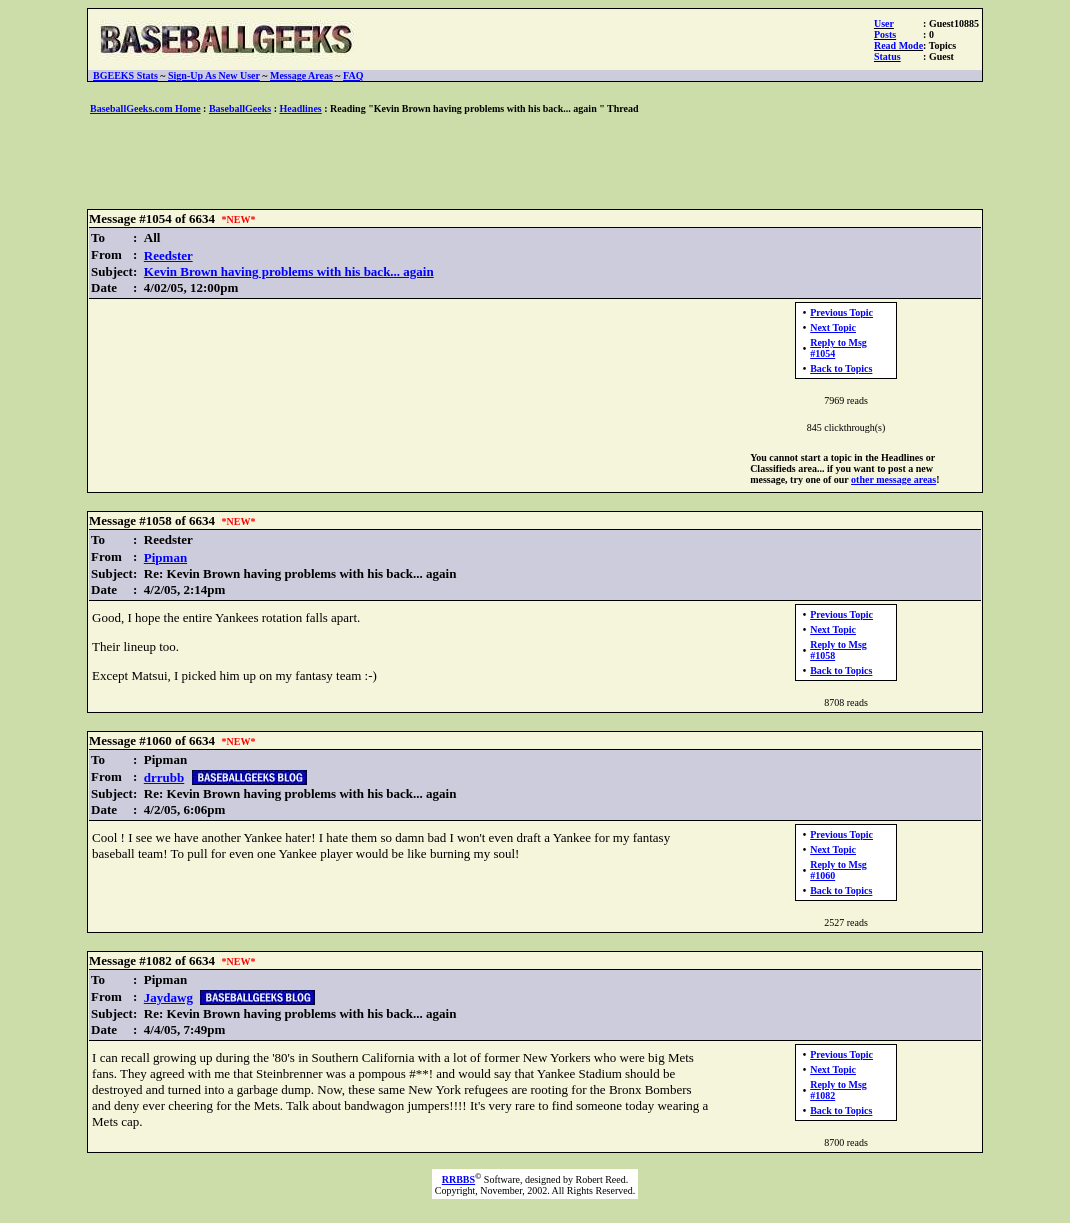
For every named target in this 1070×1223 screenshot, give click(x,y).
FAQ (353, 75)
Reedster (168, 255)
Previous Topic (841, 312)
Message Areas (301, 75)
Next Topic (833, 327)
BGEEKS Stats (125, 75)
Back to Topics (841, 368)
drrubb (164, 777)
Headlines (301, 108)
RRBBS (458, 1179)
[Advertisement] (535, 163)
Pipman (165, 557)
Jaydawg (168, 997)
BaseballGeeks (240, 108)
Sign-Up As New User (214, 75)
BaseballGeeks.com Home (145, 108)
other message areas (893, 479)
